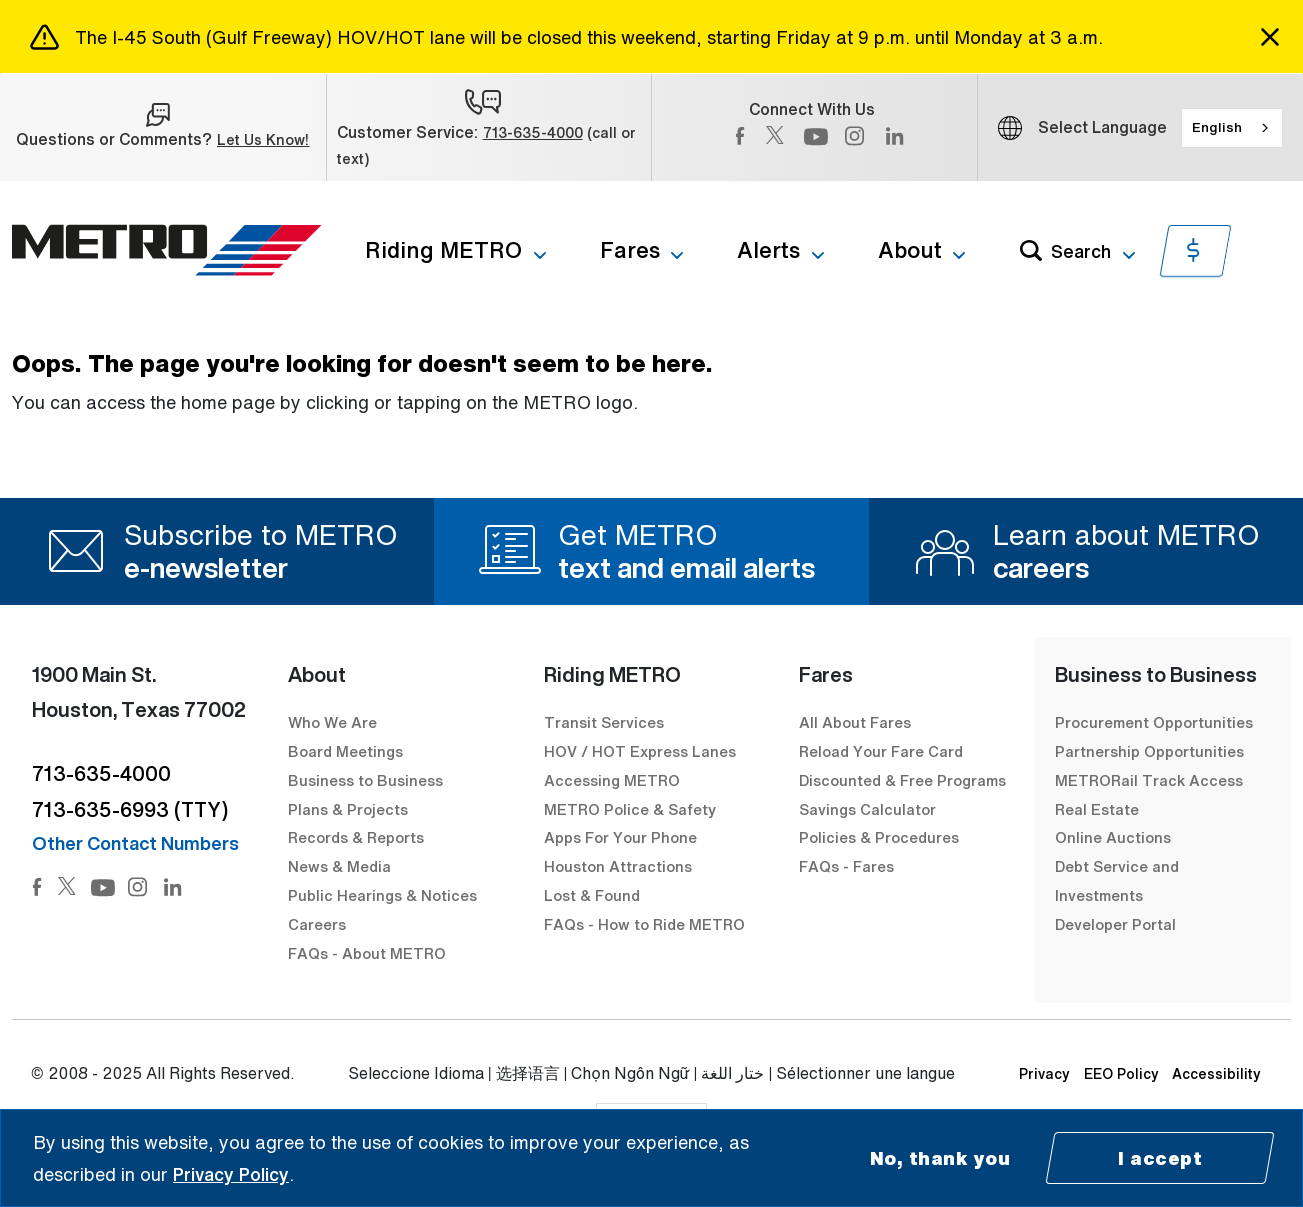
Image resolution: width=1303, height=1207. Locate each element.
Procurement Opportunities (1154, 722)
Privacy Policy (231, 1174)
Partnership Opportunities (1149, 751)
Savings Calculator (867, 809)
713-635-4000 (533, 132)
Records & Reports (356, 837)
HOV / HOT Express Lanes (640, 751)
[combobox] (1232, 128)
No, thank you (940, 1158)
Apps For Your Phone (620, 837)
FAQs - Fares (846, 866)
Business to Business (365, 780)
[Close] (1270, 37)
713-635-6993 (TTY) (130, 809)
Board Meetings (345, 751)
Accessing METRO (612, 780)
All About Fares (855, 722)
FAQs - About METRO (367, 953)
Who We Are (332, 722)
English (1217, 127)
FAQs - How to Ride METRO (644, 924)
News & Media (339, 866)
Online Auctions (1113, 837)
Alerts (768, 250)
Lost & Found (592, 895)
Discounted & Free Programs (902, 780)
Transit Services (604, 722)
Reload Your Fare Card (881, 751)
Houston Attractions (618, 866)
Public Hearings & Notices (382, 895)
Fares (630, 250)
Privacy (1044, 1073)
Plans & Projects (350, 809)
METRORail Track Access (1149, 780)
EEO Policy (1121, 1073)
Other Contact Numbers (135, 843)
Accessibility (1216, 1073)
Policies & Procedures (879, 837)
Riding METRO (443, 250)
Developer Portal (1115, 924)
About (910, 250)
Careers (317, 924)
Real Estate (1097, 809)
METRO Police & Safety (630, 809)
